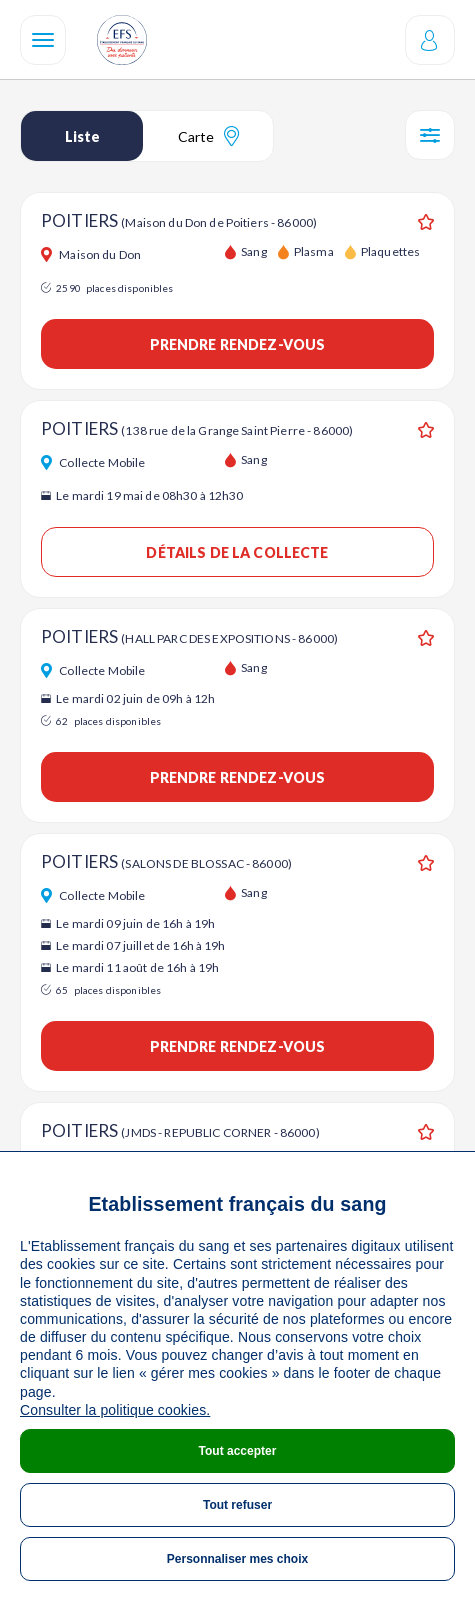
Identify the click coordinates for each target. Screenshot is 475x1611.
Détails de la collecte (237, 552)
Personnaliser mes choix (237, 1559)
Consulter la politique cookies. (115, 1410)
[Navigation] (43, 40)
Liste (82, 136)
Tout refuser (237, 1505)
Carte (208, 136)
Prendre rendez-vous (238, 344)
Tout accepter (238, 1451)
